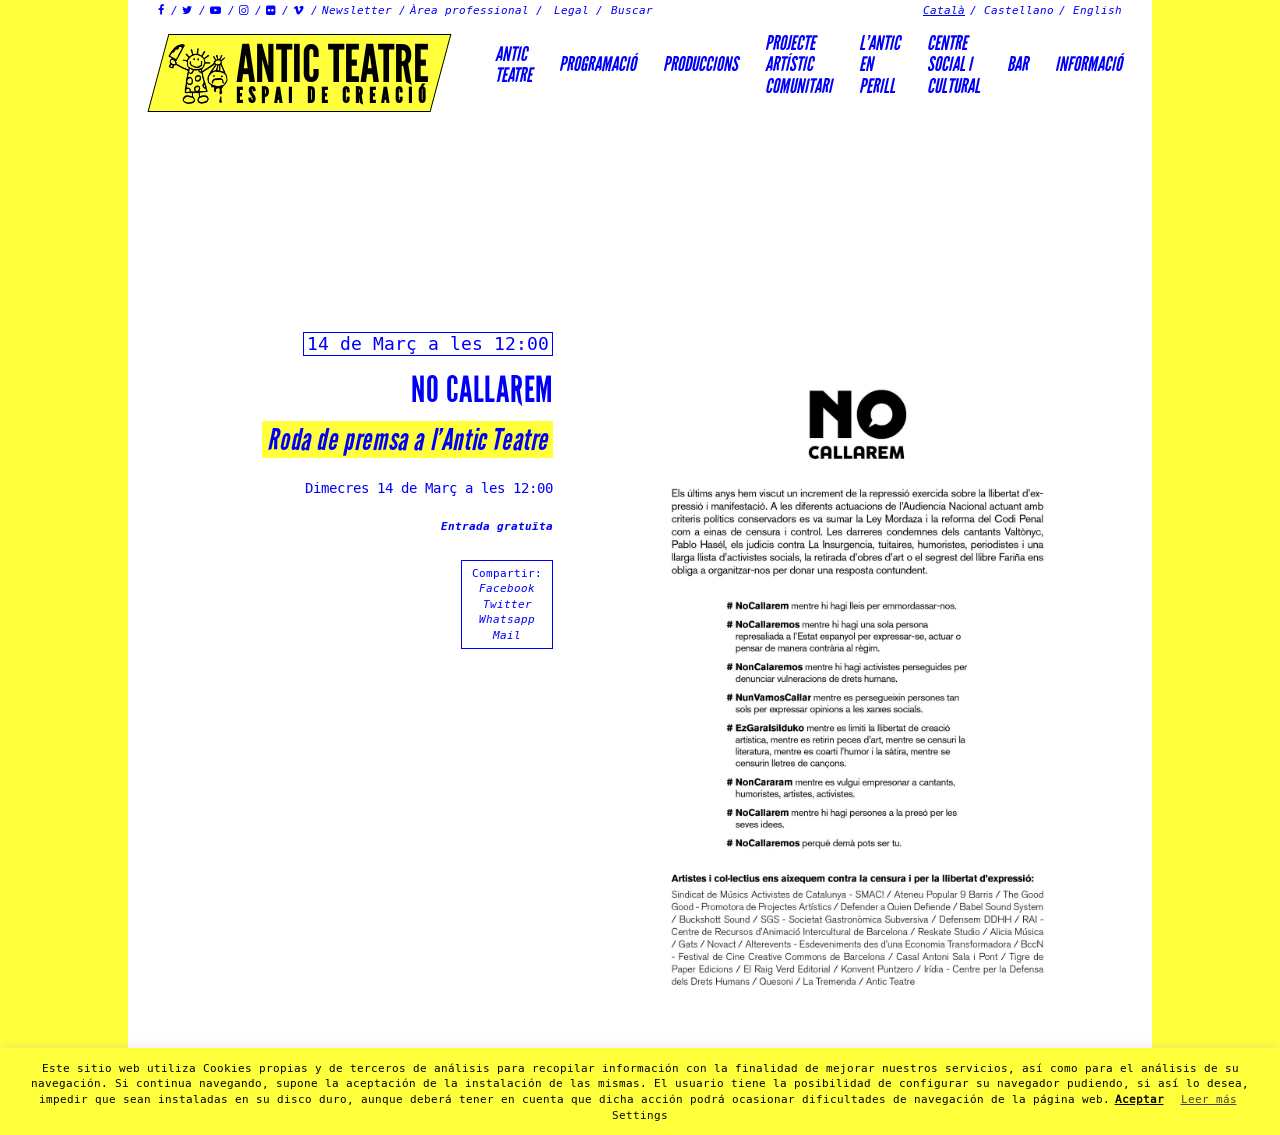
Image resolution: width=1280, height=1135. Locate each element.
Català (944, 10)
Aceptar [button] (1139, 1099)
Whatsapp (507, 619)
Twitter (507, 604)
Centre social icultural (953, 64)
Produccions (700, 64)
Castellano (1019, 10)
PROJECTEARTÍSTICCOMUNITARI (798, 64)
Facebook (507, 588)
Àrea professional (469, 10)
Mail (507, 635)
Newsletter (357, 10)
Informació (1088, 64)
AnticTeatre (513, 64)
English (1097, 10)
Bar (1017, 64)
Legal (571, 10)
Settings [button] (640, 1115)
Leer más (1209, 1099)
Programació (597, 64)
